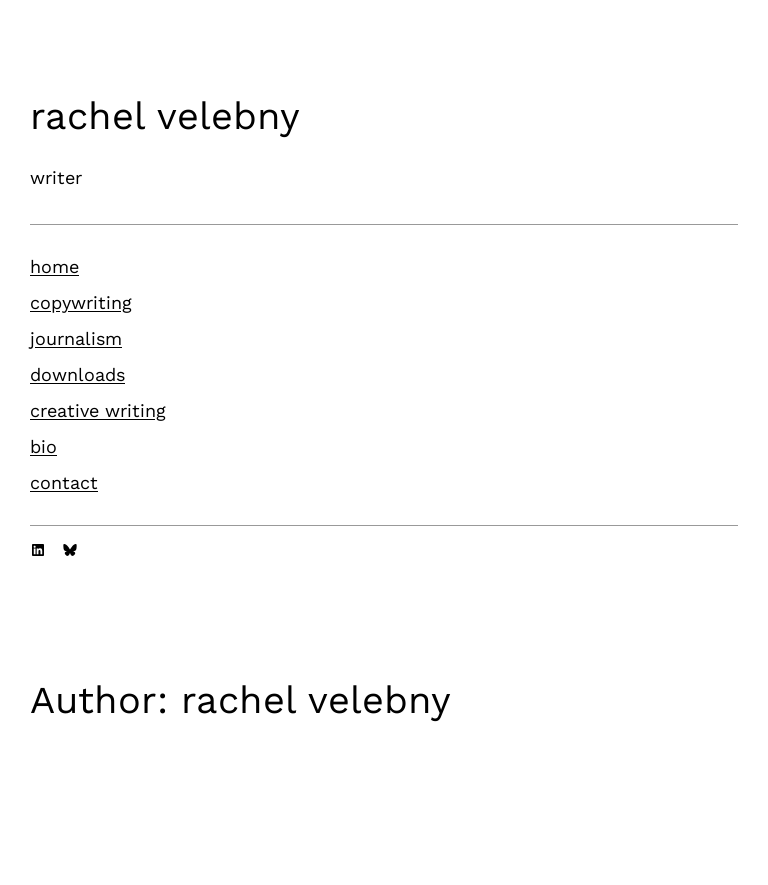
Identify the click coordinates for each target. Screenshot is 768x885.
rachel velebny (165, 116)
